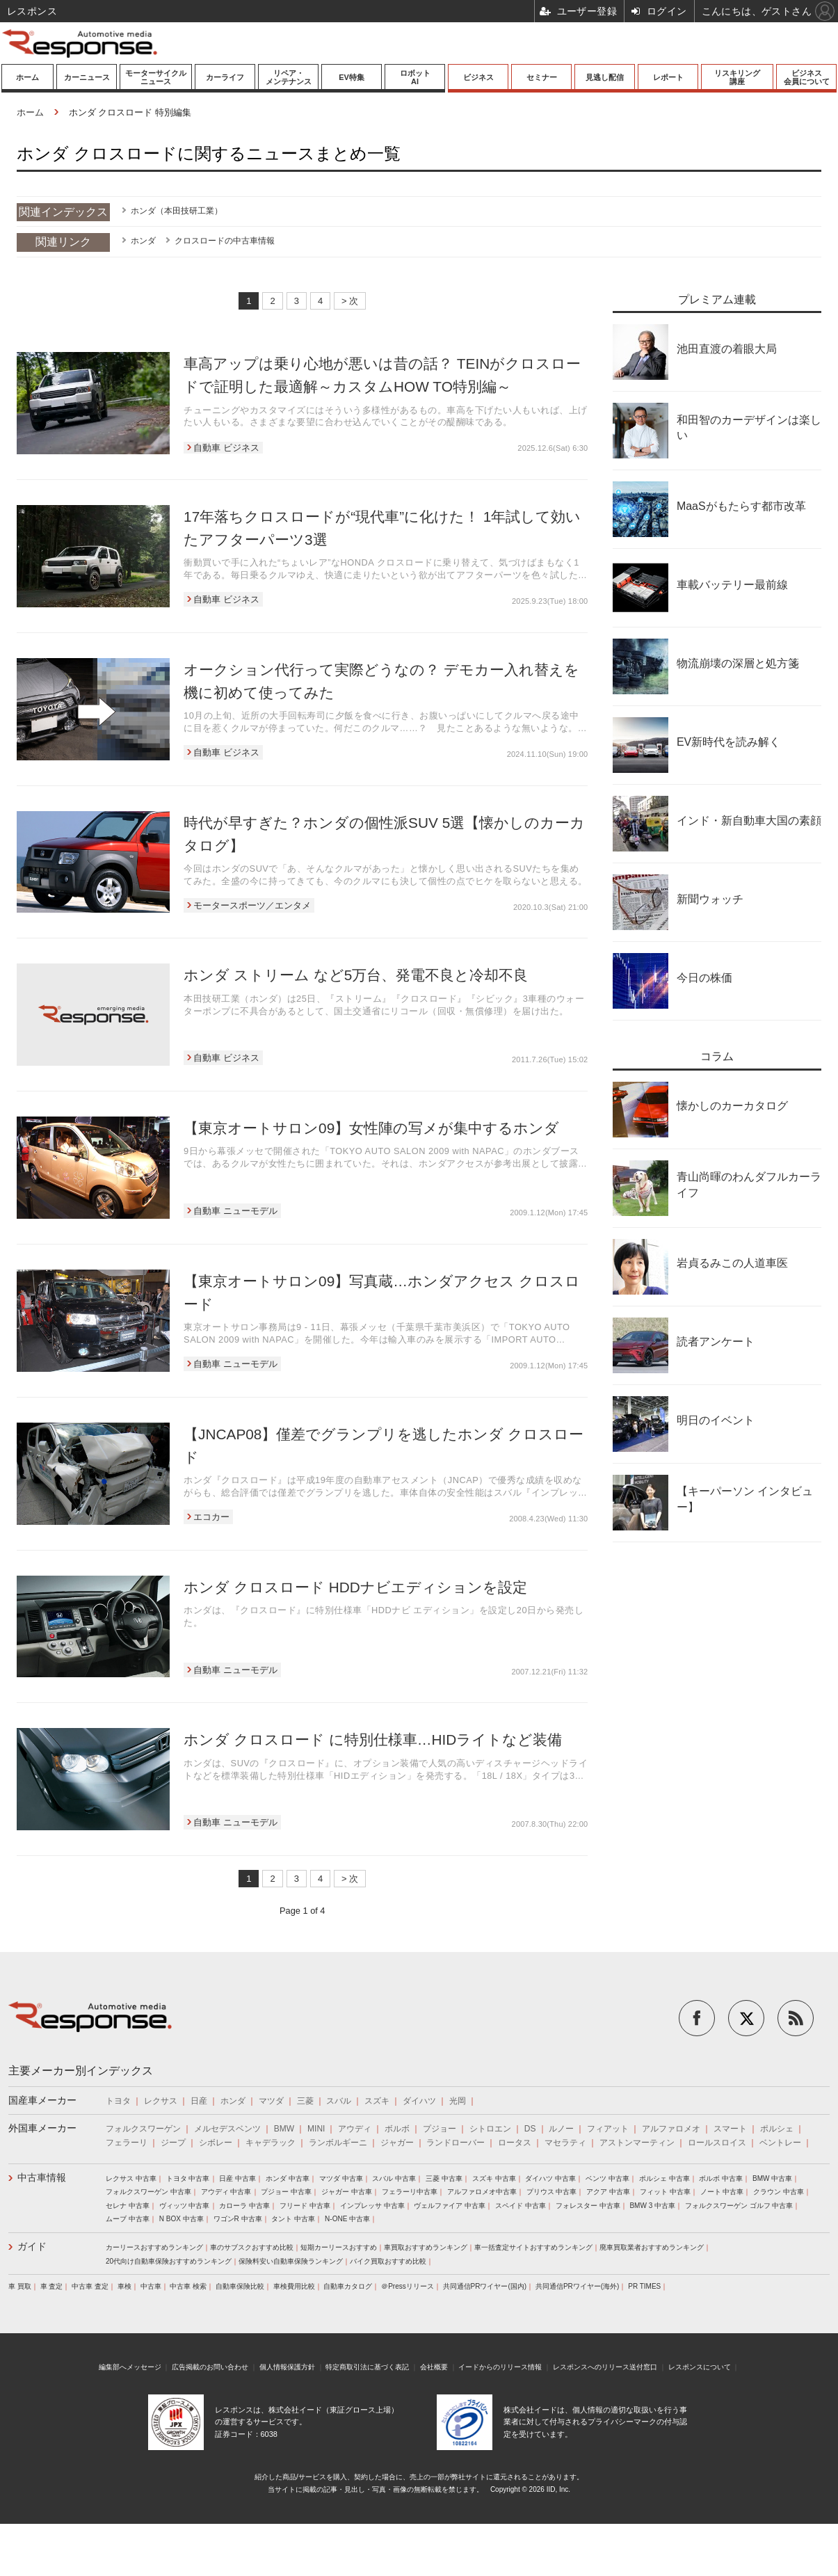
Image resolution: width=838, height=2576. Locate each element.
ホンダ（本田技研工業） (177, 211)
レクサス (160, 2101)
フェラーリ (126, 2142)
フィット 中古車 (665, 2191)
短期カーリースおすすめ (338, 2247)
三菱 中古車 (444, 2178)
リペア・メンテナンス (289, 77)
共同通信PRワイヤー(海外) (577, 2286)
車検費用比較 (294, 2286)
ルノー (561, 2129)
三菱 (305, 2101)
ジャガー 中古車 (346, 2191)
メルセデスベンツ (227, 2129)
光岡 (457, 2101)
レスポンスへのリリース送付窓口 (605, 2367)
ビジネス (478, 77)
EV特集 (351, 77)
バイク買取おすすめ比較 (388, 2261)
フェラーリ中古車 (409, 2191)
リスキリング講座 (737, 77)
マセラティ (565, 2142)
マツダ (271, 2101)
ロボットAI (415, 77)
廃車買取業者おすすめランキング (651, 2247)
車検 (124, 2286)
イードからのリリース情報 (500, 2367)
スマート (730, 2129)
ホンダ (143, 241)
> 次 (349, 301)
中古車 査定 (90, 2286)
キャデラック (270, 2142)
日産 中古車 (237, 2178)
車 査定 (51, 2286)
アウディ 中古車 (226, 2191)
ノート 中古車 (722, 2191)
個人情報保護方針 (287, 2367)
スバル (338, 2101)
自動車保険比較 (240, 2286)
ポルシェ (776, 2129)
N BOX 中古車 (181, 2219)
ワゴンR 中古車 (237, 2219)
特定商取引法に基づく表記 (367, 2367)
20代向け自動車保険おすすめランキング (169, 2261)
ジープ (173, 2142)
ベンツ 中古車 (607, 2178)
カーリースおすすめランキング (154, 2247)
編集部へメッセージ (130, 2367)
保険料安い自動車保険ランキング (291, 2261)
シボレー (215, 2142)
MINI (316, 2129)
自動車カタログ (347, 2286)
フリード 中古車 (305, 2205)
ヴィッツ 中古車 (184, 2205)
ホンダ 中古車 (287, 2178)
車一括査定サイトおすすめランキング (533, 2247)
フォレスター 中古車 (588, 2205)
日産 (199, 2101)
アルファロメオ (671, 2129)
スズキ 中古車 (494, 2178)
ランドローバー (455, 2142)
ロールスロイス (717, 2142)
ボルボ (397, 2129)
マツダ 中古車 (341, 2178)
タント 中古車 (293, 2219)
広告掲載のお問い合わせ (210, 2367)
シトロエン (490, 2129)
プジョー (439, 2129)
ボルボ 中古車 (721, 2178)
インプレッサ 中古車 (372, 2205)
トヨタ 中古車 (188, 2178)
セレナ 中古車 (128, 2205)
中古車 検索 (188, 2286)
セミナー (541, 77)
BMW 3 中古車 (652, 2205)
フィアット (608, 2129)
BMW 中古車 (772, 2178)
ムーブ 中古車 (128, 2219)
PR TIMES (644, 2286)
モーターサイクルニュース (155, 77)
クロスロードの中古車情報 (225, 241)
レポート (668, 77)
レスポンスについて (699, 2367)
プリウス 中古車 (551, 2191)
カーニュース (87, 77)
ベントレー (780, 2142)
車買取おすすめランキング (425, 2247)
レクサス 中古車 (131, 2178)
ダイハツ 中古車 (550, 2178)
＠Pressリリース (407, 2286)
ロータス (514, 2142)
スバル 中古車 (394, 2178)
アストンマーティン (637, 2142)
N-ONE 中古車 (347, 2219)
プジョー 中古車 (286, 2191)
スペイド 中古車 (520, 2205)
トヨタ (118, 2101)
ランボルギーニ (338, 2142)
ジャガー (397, 2142)
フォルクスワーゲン (143, 2129)
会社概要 (434, 2367)
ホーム (27, 77)
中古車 (150, 2286)
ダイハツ (419, 2101)
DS (530, 2129)
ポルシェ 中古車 (664, 2178)
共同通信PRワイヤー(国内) (485, 2286)
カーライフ (225, 77)
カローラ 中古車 (244, 2205)
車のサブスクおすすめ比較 (251, 2247)
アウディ (354, 2129)
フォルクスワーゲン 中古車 (148, 2191)
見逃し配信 (605, 77)
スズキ (376, 2101)
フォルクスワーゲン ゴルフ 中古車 (739, 2205)
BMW (284, 2129)
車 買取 (19, 2286)
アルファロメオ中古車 (482, 2191)
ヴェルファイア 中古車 (449, 2205)
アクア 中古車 (608, 2191)
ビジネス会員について (807, 77)
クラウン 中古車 (778, 2191)
